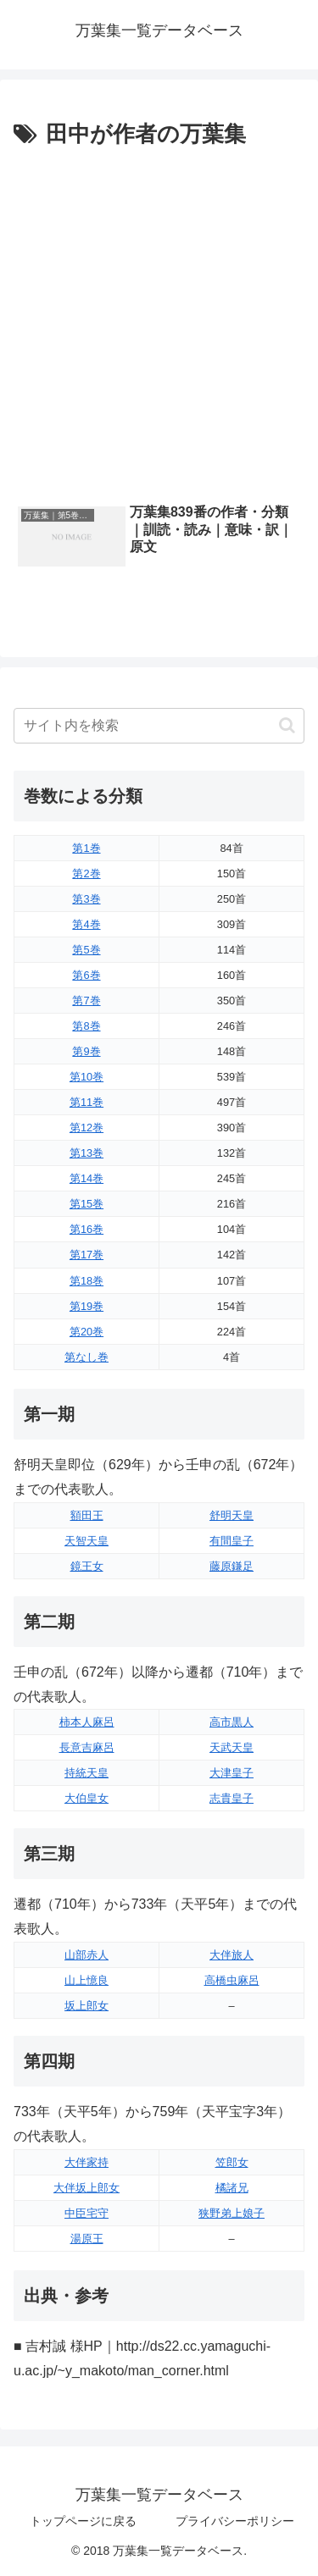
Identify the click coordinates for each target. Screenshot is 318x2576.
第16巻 (86, 1229)
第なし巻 (86, 1357)
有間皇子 (231, 1540)
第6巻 (86, 975)
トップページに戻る (83, 2521)
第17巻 (86, 1254)
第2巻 (86, 873)
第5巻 (86, 949)
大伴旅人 (231, 1955)
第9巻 (86, 1051)
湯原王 (86, 2238)
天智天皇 (86, 1540)
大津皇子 (231, 1772)
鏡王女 (86, 1566)
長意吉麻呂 (86, 1747)
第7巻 (86, 1000)
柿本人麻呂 (86, 1722)
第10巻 (86, 1076)
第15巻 (86, 1203)
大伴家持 (86, 2162)
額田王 (86, 1515)
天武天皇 (231, 1747)
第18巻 (86, 1280)
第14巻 (86, 1178)
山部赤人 (86, 1955)
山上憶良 (86, 1980)
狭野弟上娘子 (231, 2213)
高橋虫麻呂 (231, 1980)
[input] (159, 726)
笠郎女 (231, 2162)
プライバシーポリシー (235, 2521)
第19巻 (86, 1306)
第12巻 (86, 1127)
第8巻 (86, 1026)
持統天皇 (86, 1772)
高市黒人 (231, 1722)
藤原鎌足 (231, 1566)
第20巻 (86, 1331)
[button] (287, 725)
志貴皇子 (231, 1798)
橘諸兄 (231, 2187)
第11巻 (86, 1102)
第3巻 (86, 899)
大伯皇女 (86, 1798)
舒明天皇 (231, 1515)
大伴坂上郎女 (86, 2187)
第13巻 (86, 1153)
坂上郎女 (86, 2005)
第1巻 (86, 848)
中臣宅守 (86, 2213)
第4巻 (86, 924)
